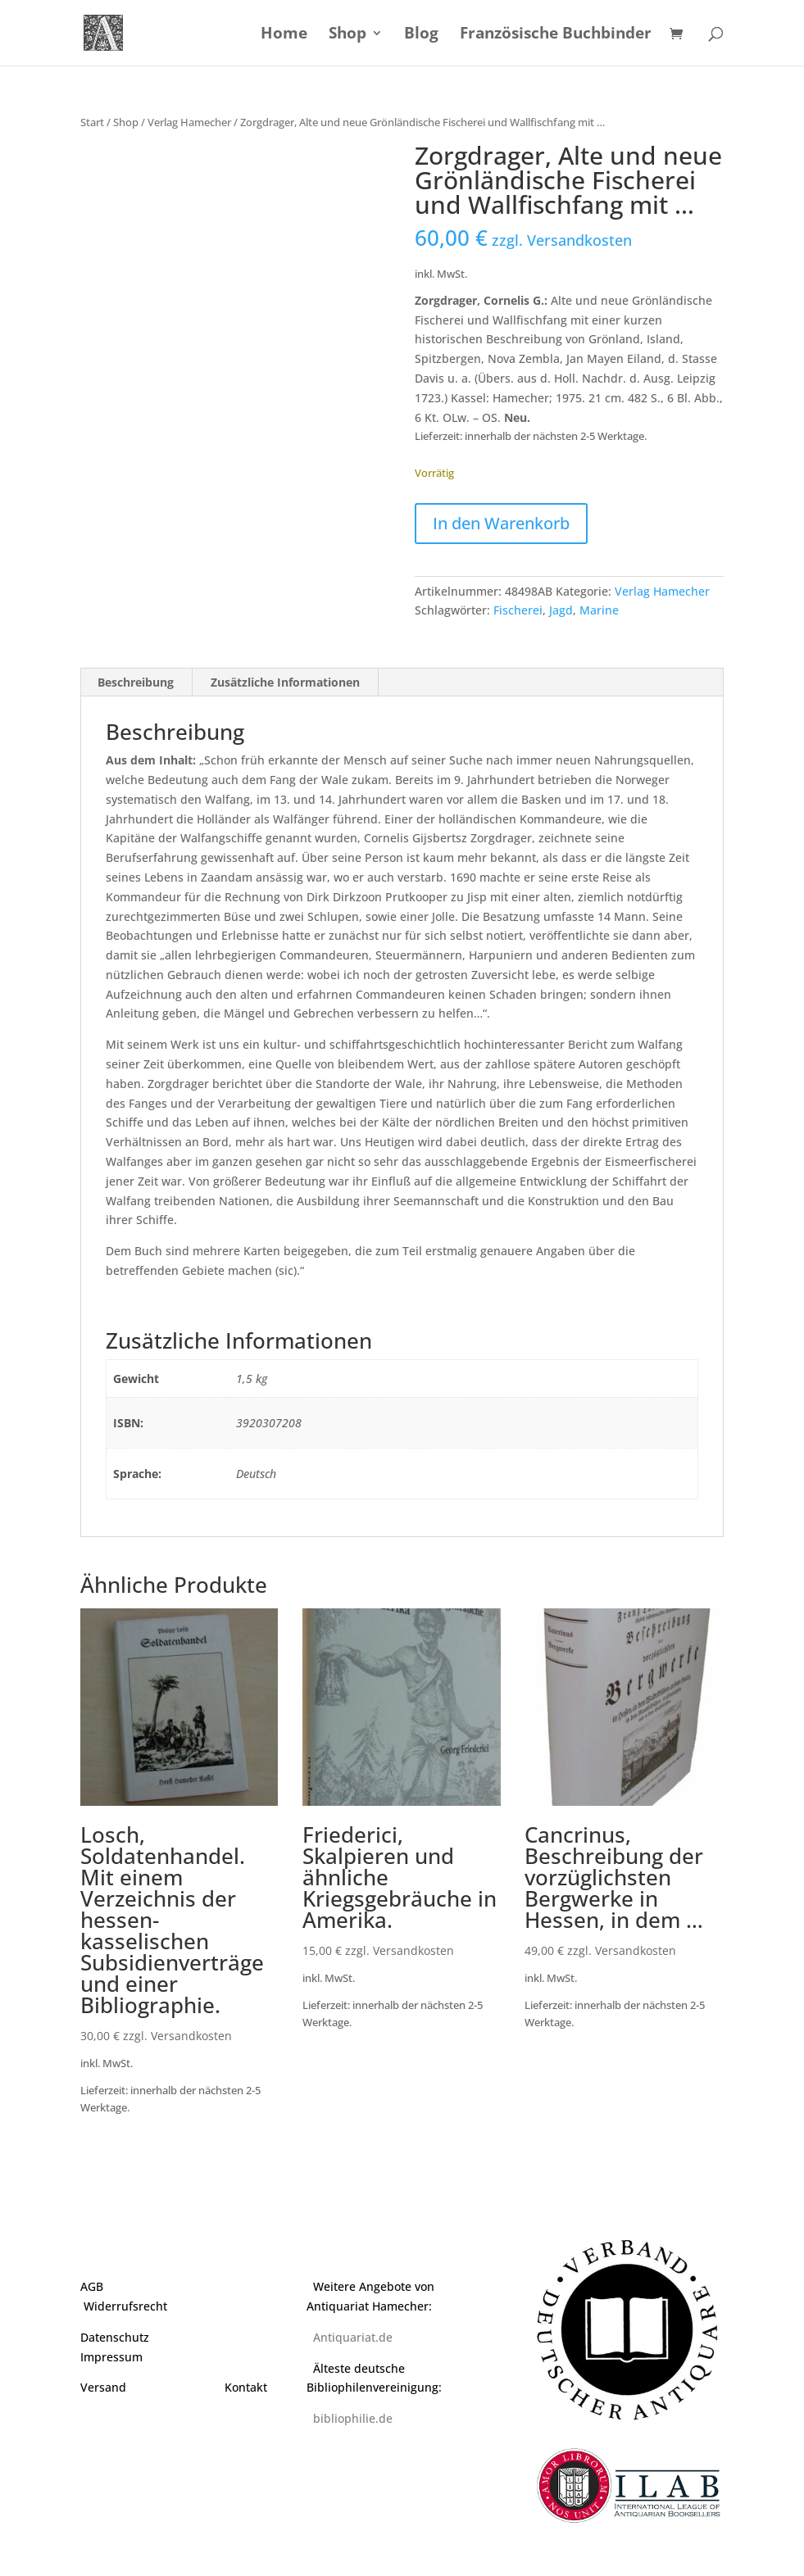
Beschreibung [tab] (136, 682)
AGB (91, 2286)
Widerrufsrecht (125, 2306)
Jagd (561, 610)
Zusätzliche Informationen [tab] (285, 682)
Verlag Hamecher (189, 122)
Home (284, 35)
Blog (421, 35)
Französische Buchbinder (556, 35)
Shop (347, 35)
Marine (599, 610)
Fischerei (518, 610)
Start (92, 122)
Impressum (111, 2357)
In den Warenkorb (501, 523)
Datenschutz (114, 2337)
